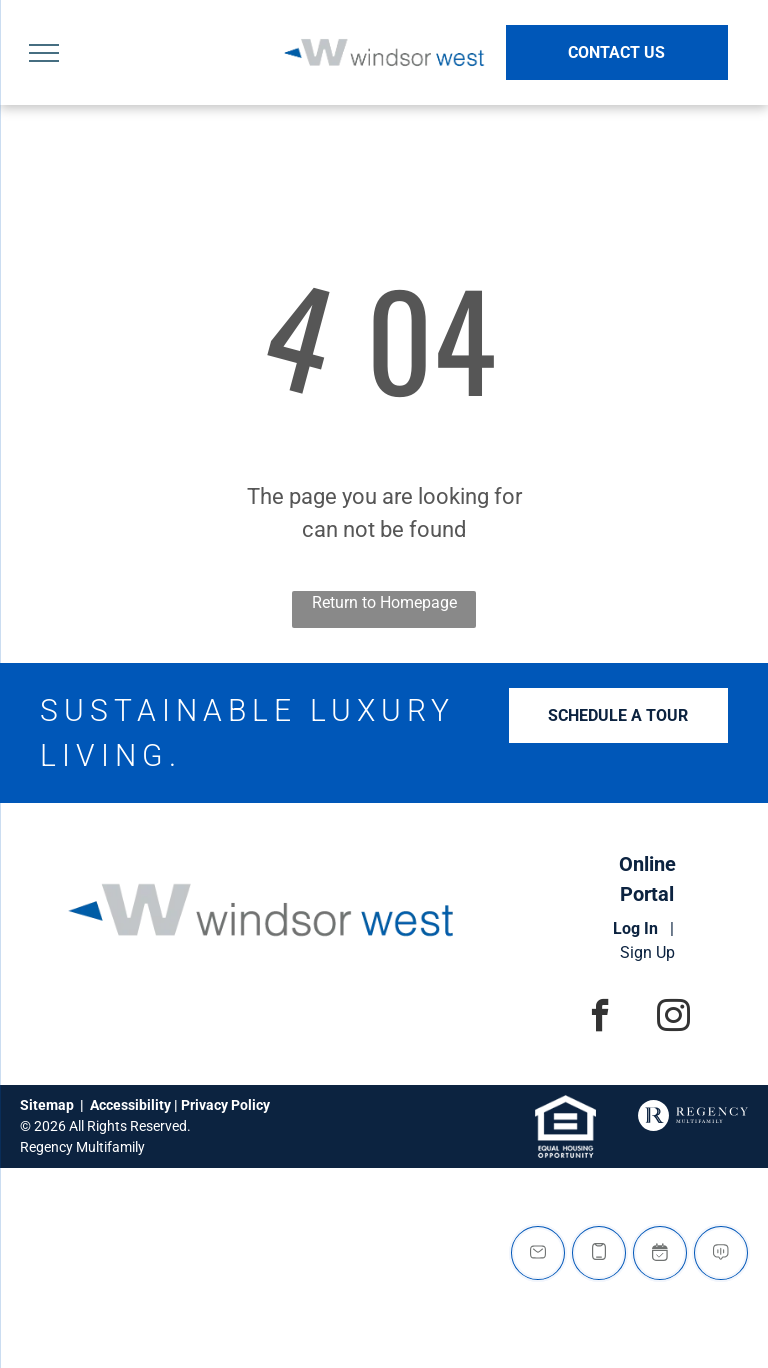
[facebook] (600, 1018)
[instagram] (673, 1018)
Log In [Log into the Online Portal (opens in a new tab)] (635, 928)
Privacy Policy (225, 1105)
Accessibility (130, 1105)
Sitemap (47, 1105)
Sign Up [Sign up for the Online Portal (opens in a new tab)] (647, 952)
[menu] (44, 53)
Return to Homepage (384, 602)
